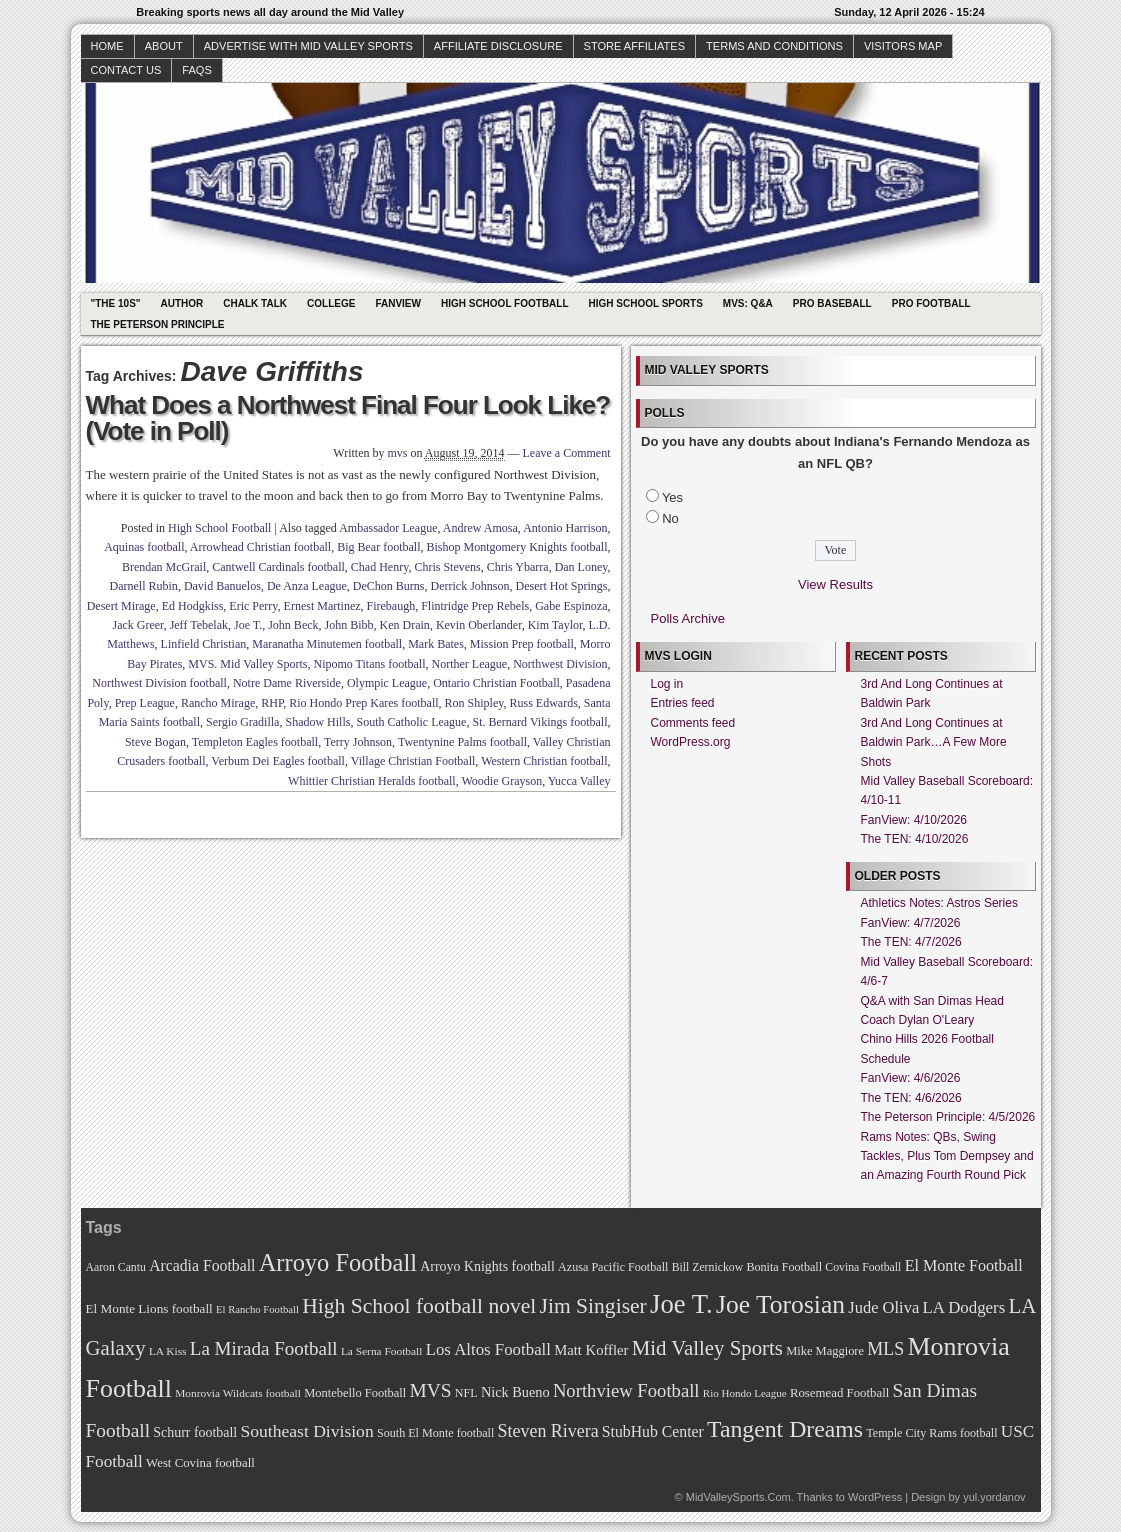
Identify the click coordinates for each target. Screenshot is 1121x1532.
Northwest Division (560, 664)
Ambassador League (388, 528)
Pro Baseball (832, 303)
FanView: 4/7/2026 (911, 923)
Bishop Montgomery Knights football (517, 547)
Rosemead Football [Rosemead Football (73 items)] (839, 1393)
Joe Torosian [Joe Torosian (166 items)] (780, 1304)
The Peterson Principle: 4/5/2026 (948, 1117)
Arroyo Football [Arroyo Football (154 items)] (338, 1262)
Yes (672, 497)
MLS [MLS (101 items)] (885, 1349)
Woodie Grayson (501, 781)
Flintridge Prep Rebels (475, 606)
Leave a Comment (567, 453)
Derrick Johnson (470, 586)
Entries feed (683, 703)
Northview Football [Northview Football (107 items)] (626, 1390)
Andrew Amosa (480, 528)
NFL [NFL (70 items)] (466, 1393)
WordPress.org (691, 742)
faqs (196, 70)
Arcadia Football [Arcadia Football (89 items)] (202, 1265)
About (164, 46)
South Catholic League (411, 722)
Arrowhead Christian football (260, 547)
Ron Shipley (474, 703)
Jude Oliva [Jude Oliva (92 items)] (883, 1307)
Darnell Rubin (144, 586)
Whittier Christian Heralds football (372, 781)
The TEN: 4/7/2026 (911, 942)
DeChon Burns (389, 586)
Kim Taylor (555, 625)
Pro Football (931, 303)
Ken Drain (405, 625)
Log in (667, 684)
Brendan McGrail (164, 567)
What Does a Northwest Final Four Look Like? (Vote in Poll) (348, 418)
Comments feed (693, 723)
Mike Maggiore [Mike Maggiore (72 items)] (825, 1351)
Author (182, 303)
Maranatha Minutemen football (327, 644)
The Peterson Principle (158, 324)
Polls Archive (688, 618)
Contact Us (126, 70)
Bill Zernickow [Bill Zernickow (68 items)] (707, 1267)
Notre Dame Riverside (287, 683)
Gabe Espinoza (571, 606)
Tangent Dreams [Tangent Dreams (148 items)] (785, 1429)
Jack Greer (137, 625)
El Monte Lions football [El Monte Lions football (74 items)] (149, 1308)
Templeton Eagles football (255, 742)
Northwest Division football (159, 683)
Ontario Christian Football (496, 683)
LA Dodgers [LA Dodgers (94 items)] (963, 1307)
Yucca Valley (579, 781)
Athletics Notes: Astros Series (939, 903)
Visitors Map (903, 46)
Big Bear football (378, 547)
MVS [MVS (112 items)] (431, 1390)
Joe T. (248, 625)
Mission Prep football (522, 644)
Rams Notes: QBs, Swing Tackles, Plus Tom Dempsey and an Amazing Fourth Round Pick (947, 1156)
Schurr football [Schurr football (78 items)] (195, 1432)
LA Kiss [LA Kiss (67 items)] (168, 1351)
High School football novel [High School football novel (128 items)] (419, 1306)
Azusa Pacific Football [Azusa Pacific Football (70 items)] (613, 1267)
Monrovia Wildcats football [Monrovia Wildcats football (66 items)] (238, 1393)
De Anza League (307, 586)
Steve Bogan (155, 742)
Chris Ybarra (518, 567)
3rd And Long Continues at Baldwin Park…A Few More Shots (934, 742)
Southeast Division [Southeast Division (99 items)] (307, 1431)
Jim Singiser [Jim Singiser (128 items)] (593, 1306)
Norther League (470, 664)
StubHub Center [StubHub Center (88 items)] (653, 1431)
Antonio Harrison (565, 528)
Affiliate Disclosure (498, 46)
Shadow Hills (317, 722)
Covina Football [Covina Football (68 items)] (863, 1267)
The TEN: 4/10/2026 (915, 839)
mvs (398, 453)
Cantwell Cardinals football (278, 567)
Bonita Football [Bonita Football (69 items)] (784, 1267)
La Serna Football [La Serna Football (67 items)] (382, 1351)
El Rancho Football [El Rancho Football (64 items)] (257, 1309)
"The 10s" (116, 303)
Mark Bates (436, 644)
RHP (272, 703)
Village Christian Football (413, 761)
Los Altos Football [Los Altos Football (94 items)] (488, 1349)
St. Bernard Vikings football (539, 722)
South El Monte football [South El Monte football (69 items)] (435, 1433)
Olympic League (387, 683)
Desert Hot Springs (562, 586)
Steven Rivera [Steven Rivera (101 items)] (548, 1431)
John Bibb (349, 625)
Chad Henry (380, 567)
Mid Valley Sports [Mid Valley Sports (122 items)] (707, 1348)
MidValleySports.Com (738, 1497)
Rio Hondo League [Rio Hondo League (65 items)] (745, 1393)
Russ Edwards (543, 703)
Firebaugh (391, 606)
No (670, 518)
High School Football (505, 303)
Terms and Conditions (774, 46)
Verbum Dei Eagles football (278, 761)
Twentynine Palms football (462, 742)
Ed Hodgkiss (193, 606)
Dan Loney (581, 567)
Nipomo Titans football (370, 664)
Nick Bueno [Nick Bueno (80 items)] (515, 1392)
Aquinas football (144, 547)
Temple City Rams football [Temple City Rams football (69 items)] (931, 1433)
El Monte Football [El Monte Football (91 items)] (964, 1265)
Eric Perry (253, 606)
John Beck (293, 625)
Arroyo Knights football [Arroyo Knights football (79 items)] (487, 1266)
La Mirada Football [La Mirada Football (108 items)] (264, 1348)
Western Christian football (544, 761)
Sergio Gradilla (242, 722)
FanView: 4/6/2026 (911, 1078)
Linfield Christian (204, 644)
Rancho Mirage (218, 703)
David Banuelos (222, 586)
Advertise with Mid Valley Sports (308, 46)
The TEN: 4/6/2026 (911, 1098)
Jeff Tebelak (199, 625)
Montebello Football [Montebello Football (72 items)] (355, 1393)
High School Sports (646, 303)
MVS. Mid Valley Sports (247, 664)
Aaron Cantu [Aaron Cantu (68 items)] (116, 1267)
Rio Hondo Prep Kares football (363, 703)
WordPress (875, 1497)
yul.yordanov (994, 1497)
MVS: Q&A (748, 303)
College (331, 303)
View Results (835, 584)
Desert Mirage (121, 606)
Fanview (398, 303)
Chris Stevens (447, 567)
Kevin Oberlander (479, 625)
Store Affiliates (635, 46)
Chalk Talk (255, 303)
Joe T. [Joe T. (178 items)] (681, 1304)
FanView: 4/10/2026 (914, 820)
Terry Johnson (358, 742)
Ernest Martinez (322, 606)
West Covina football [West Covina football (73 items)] (200, 1463)
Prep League (145, 703)
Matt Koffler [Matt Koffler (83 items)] (591, 1350)
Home (107, 46)
